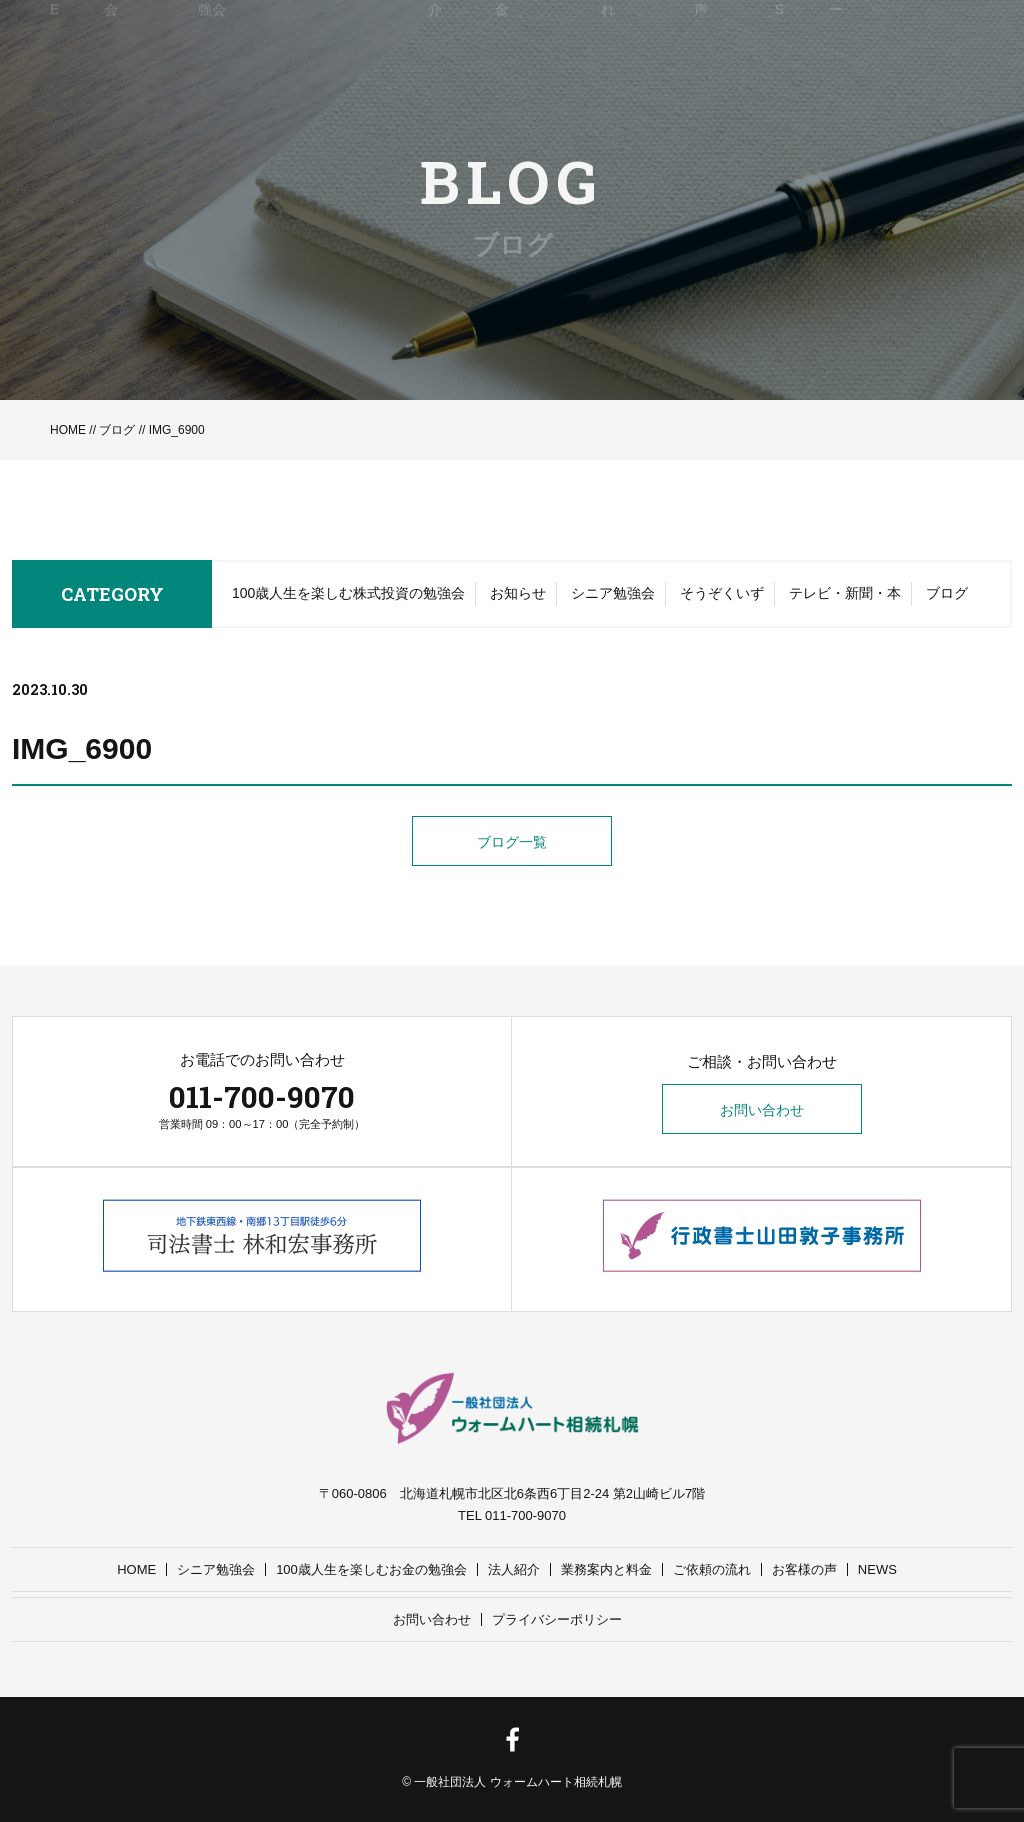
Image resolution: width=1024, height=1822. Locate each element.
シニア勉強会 (613, 594)
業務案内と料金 (606, 1569)
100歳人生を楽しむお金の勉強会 (371, 1569)
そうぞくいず (722, 594)
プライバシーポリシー (557, 1619)
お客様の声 (804, 1569)
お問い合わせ (762, 1110)
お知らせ (518, 594)
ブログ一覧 (512, 842)
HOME (68, 430)
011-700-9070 (262, 1096)
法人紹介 (514, 1569)
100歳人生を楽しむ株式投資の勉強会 (348, 594)
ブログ (117, 430)
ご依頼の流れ (712, 1569)
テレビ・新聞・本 (845, 594)
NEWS (877, 1569)
